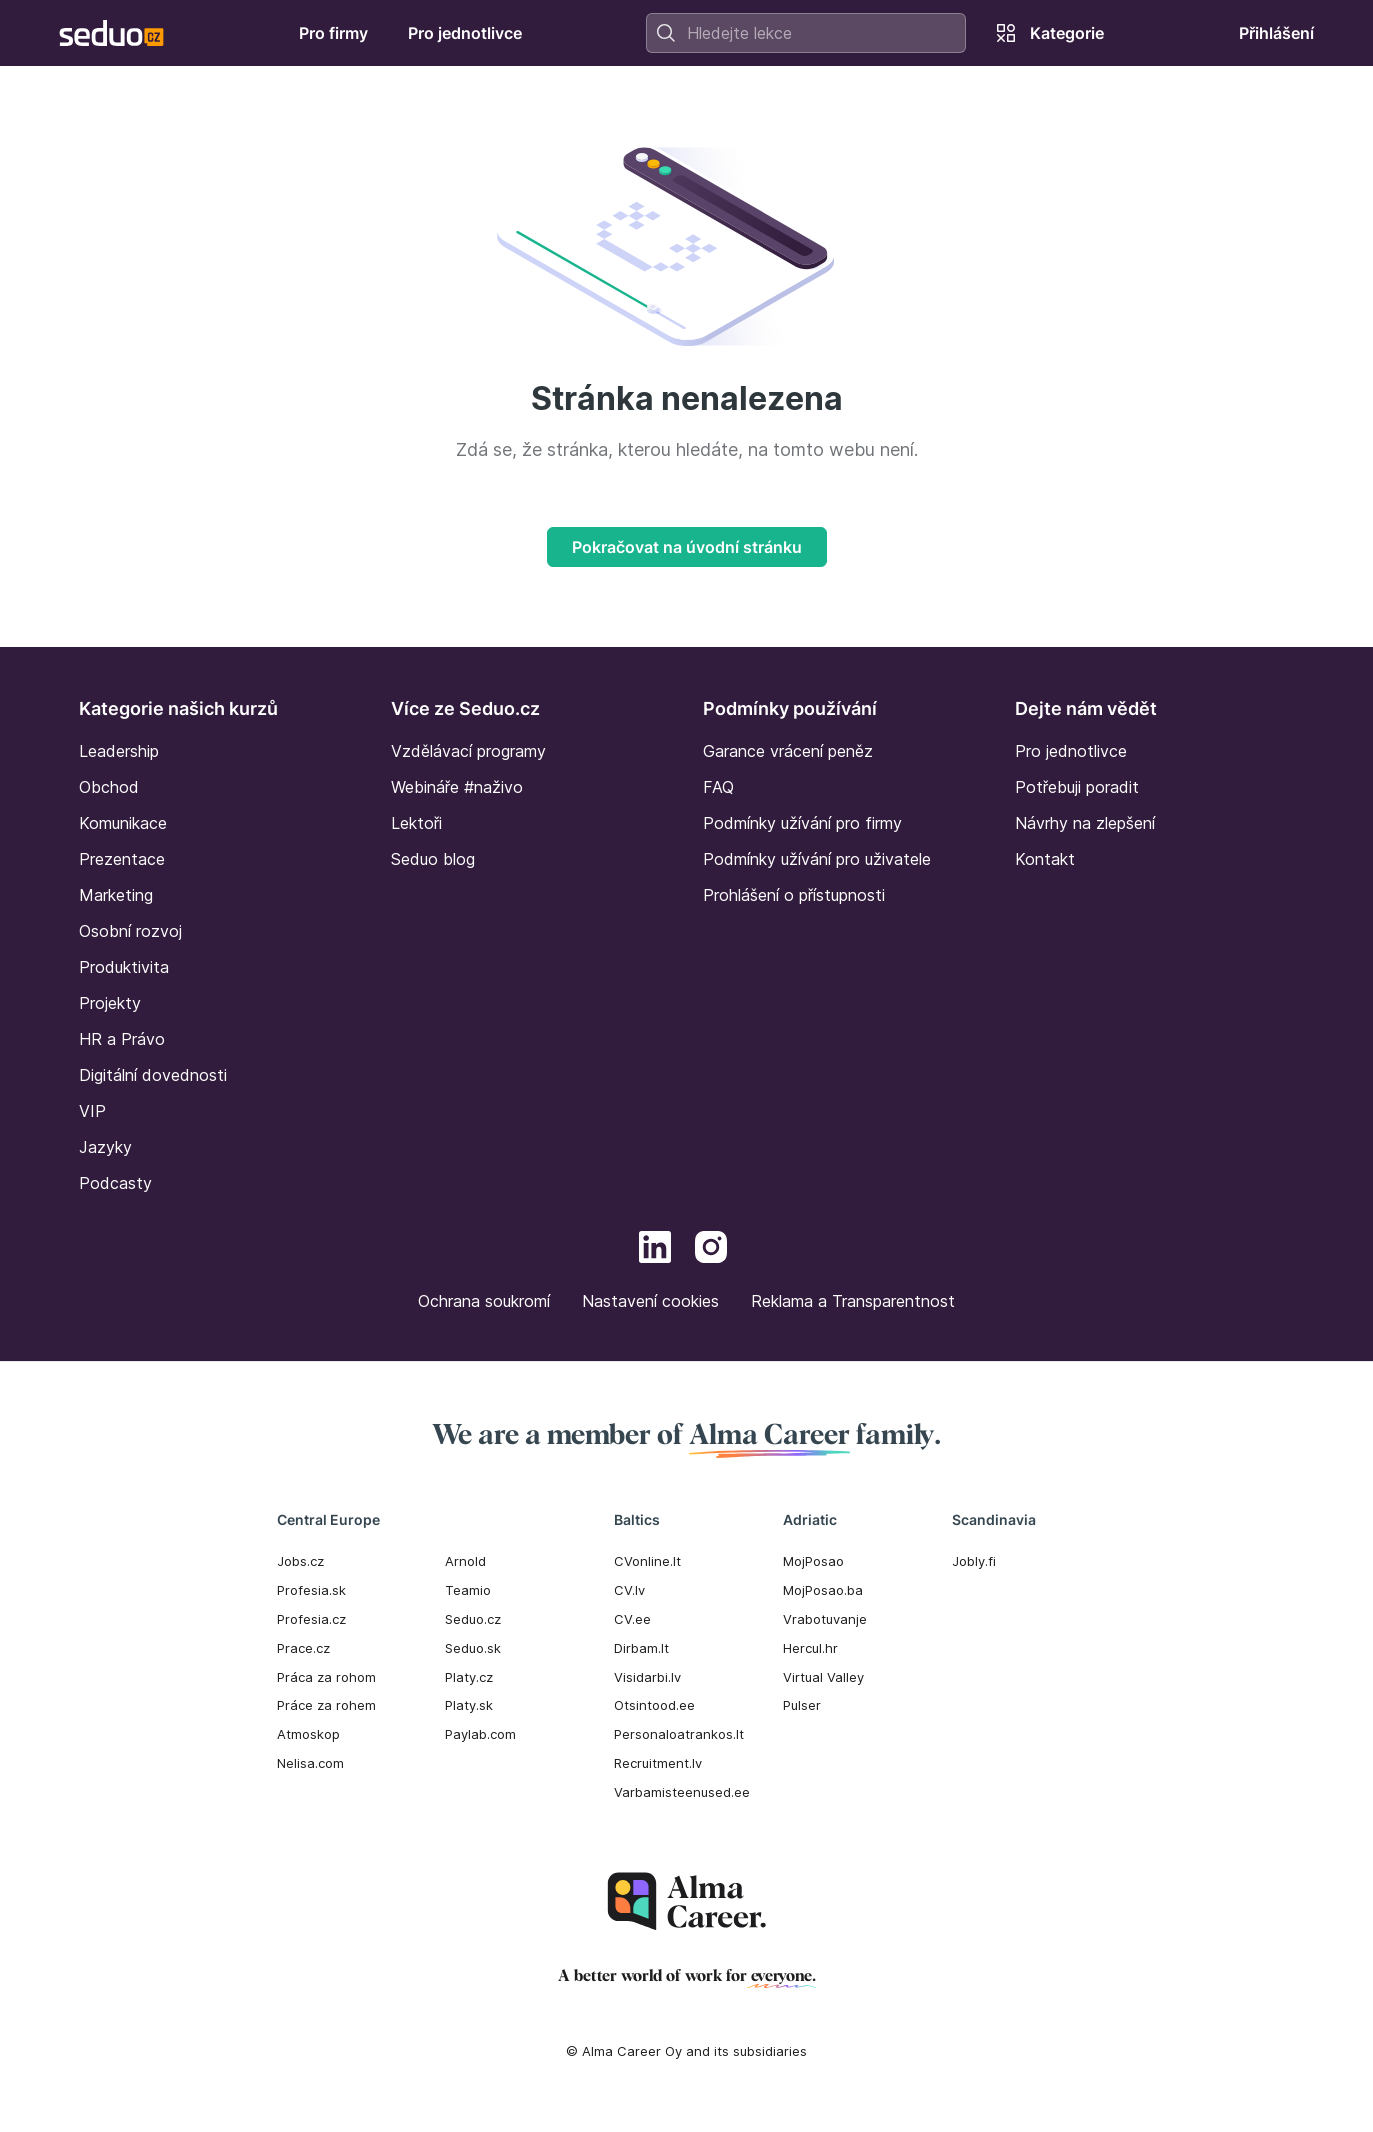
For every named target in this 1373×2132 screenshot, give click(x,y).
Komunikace (123, 823)
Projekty (110, 1003)
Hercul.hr (810, 1648)
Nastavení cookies (650, 1301)
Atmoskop (308, 1734)
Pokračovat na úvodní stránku (687, 547)
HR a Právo (122, 1039)
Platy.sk (469, 1705)
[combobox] (806, 33)
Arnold (465, 1561)
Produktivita (124, 967)
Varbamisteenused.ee (682, 1792)
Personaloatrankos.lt (679, 1734)
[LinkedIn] (655, 1250)
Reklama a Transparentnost (853, 1301)
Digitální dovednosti (153, 1075)
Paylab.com (480, 1734)
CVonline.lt (647, 1561)
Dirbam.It (641, 1648)
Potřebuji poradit (1077, 787)
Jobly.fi (974, 1561)
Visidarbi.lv (647, 1677)
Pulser (802, 1705)
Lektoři (416, 823)
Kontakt (1045, 859)
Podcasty (115, 1183)
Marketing (116, 895)
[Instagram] (711, 1250)
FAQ (718, 787)
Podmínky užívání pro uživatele (817, 859)
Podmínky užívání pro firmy (802, 823)
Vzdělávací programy (468, 751)
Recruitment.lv (658, 1763)
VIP (92, 1111)
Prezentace (122, 859)
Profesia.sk (311, 1590)
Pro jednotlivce (1071, 751)
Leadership (119, 751)
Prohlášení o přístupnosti (794, 895)
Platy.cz (469, 1677)
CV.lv (629, 1590)
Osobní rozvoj (130, 931)
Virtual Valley (823, 1677)
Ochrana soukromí (484, 1301)
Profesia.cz (311, 1619)
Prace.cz (303, 1648)
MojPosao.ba (823, 1590)
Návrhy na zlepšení (1085, 823)
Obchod (109, 787)
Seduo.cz (473, 1619)
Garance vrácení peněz (788, 751)
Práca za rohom (326, 1677)
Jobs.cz (300, 1561)
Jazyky (105, 1147)
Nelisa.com (310, 1763)
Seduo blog (433, 859)
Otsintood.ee (654, 1705)
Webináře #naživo (457, 787)
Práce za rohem (326, 1705)
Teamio (468, 1590)
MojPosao (813, 1561)
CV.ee (632, 1619)
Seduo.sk (473, 1648)
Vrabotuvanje (825, 1619)
